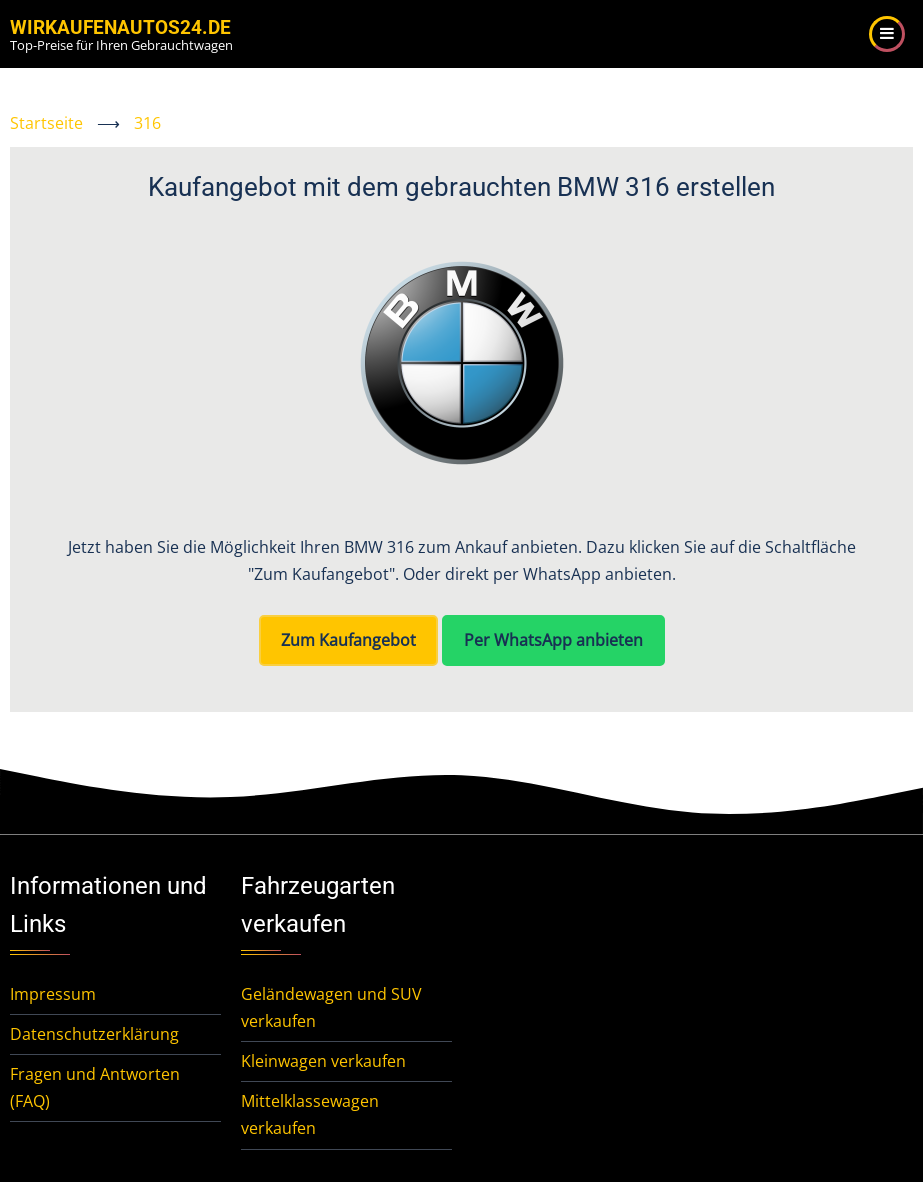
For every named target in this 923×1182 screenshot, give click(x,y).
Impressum (53, 994)
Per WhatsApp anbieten (553, 640)
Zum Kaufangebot (348, 640)
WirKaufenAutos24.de (120, 27)
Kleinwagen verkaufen (323, 1061)
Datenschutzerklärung (94, 1034)
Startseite (46, 123)
